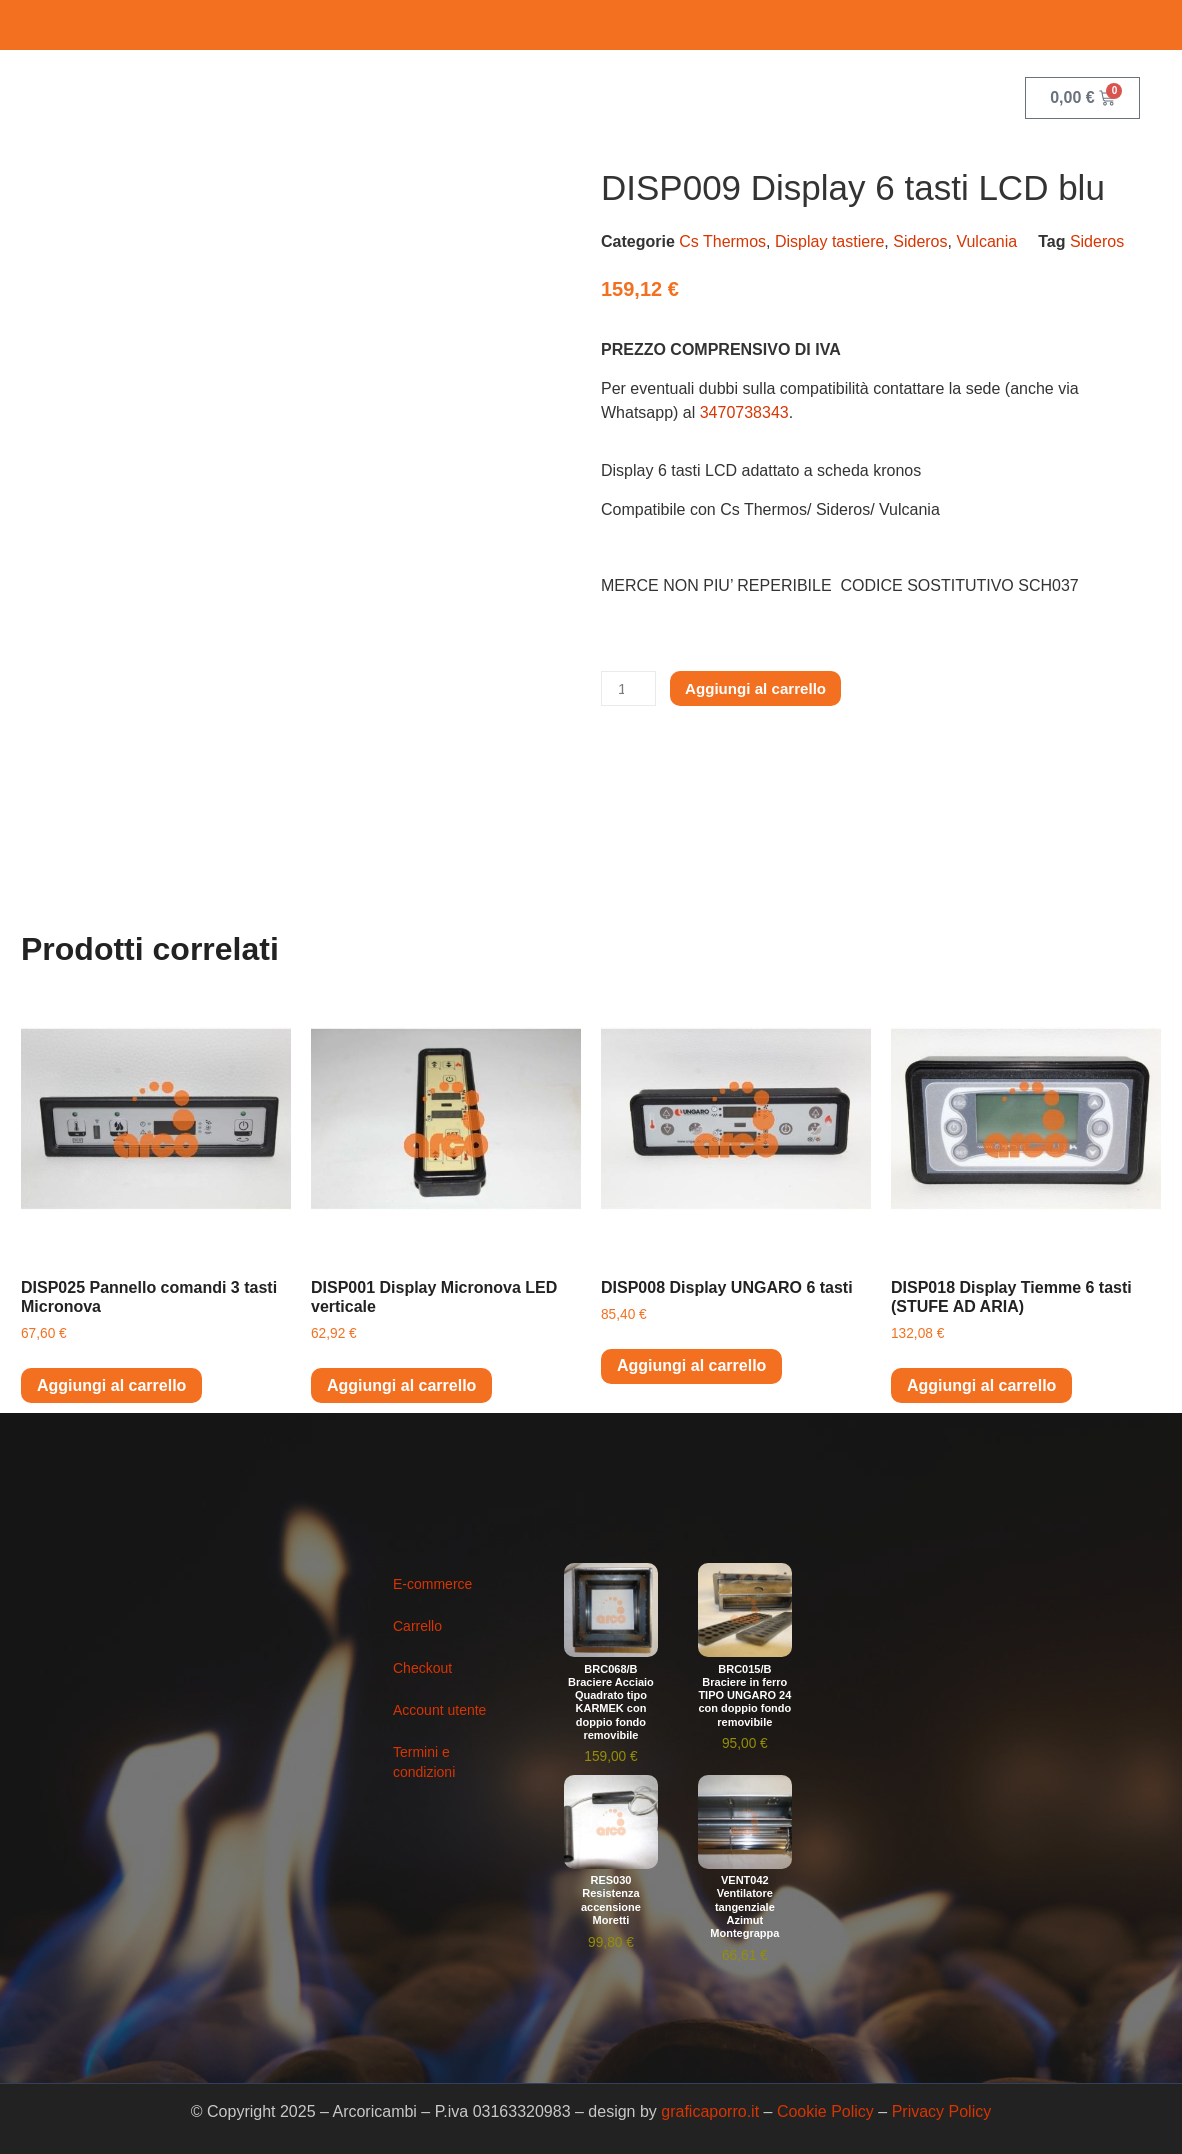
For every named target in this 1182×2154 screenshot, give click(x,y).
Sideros (920, 241)
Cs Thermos (722, 241)
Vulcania (986, 241)
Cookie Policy (825, 2111)
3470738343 (744, 412)
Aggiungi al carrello (763, 688)
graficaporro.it (710, 2111)
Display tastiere (829, 241)
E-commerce (432, 1584)
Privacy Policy (942, 2111)
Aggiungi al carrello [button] (111, 1385)
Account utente (439, 1710)
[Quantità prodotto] (630, 689)
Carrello (417, 1626)
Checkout (422, 1668)
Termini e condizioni (424, 1762)
